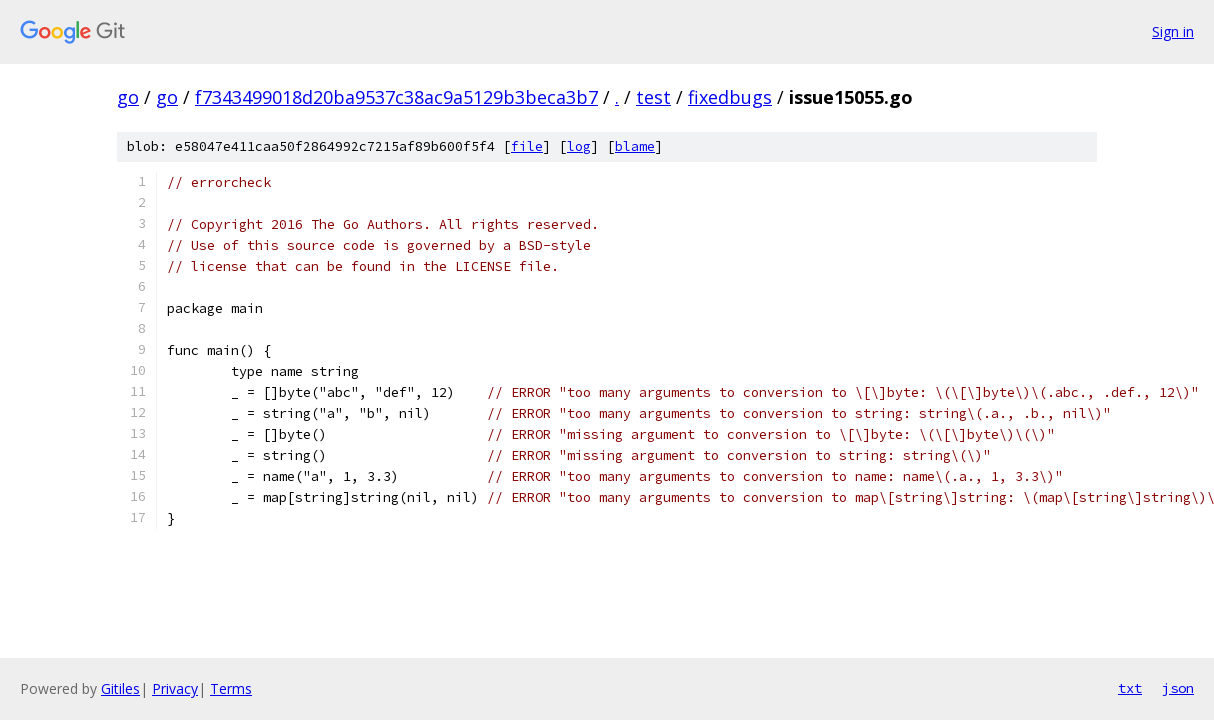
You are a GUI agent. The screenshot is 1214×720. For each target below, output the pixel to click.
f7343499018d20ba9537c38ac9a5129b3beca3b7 (396, 97)
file (527, 146)
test (653, 97)
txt (1130, 688)
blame (635, 146)
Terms (231, 688)
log (579, 146)
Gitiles (120, 688)
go (128, 97)
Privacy (175, 688)
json (1178, 688)
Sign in (1173, 31)
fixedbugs (730, 97)
